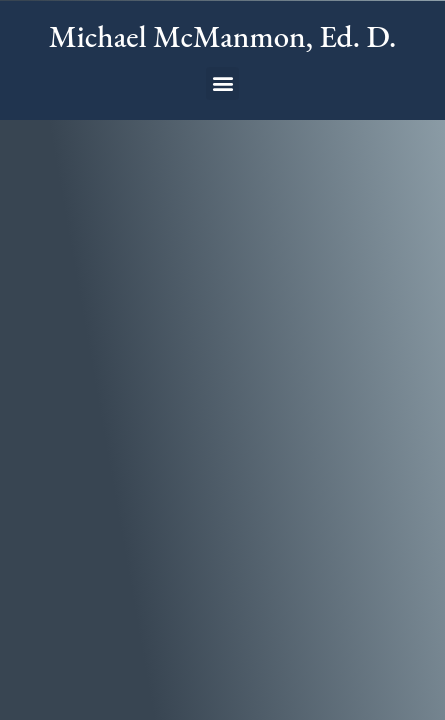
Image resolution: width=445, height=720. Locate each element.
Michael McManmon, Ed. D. (222, 36)
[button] (222, 83)
